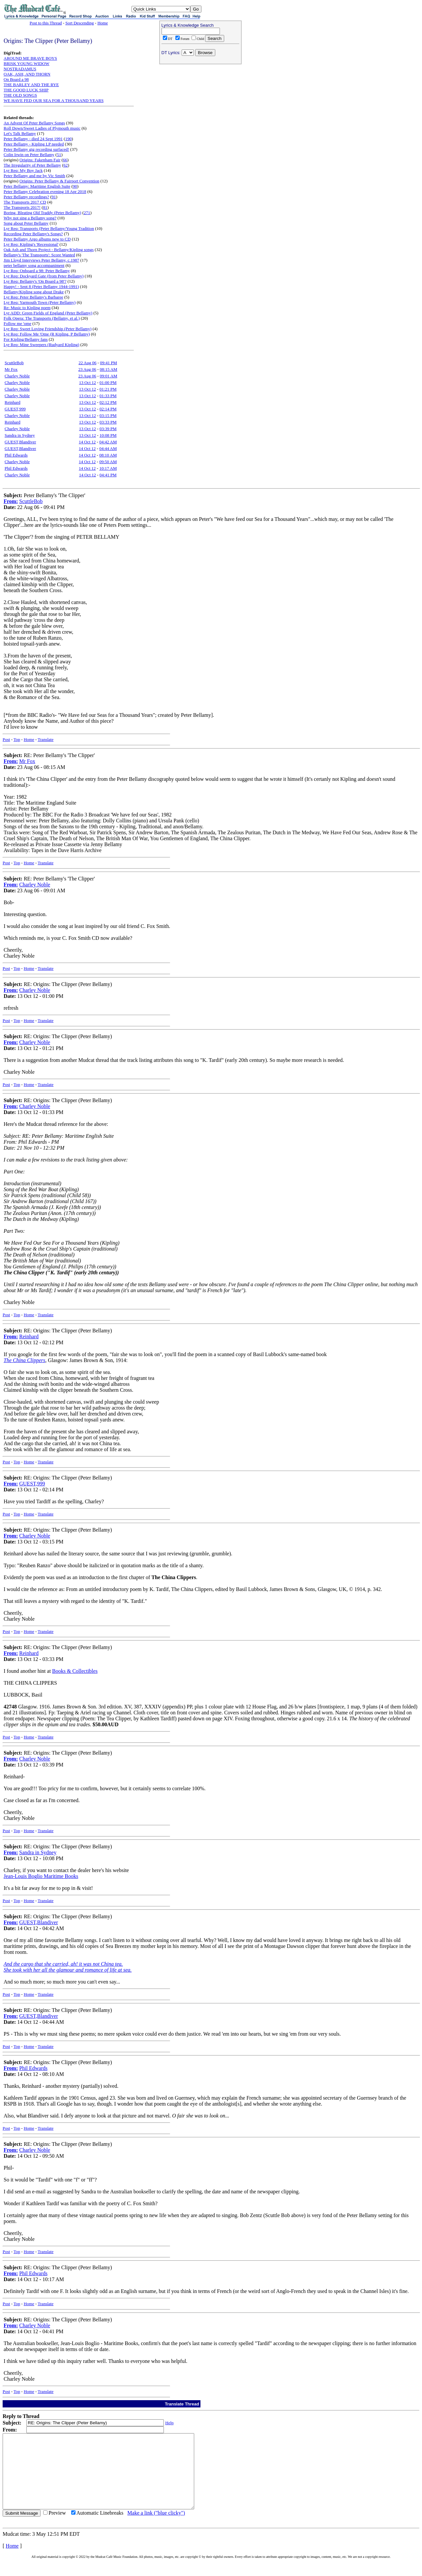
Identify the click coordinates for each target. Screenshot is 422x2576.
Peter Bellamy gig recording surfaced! (36, 149)
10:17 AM (108, 468)
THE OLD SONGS (20, 95)
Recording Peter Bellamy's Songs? (33, 233)
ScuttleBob (14, 362)
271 (87, 212)
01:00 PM (108, 382)
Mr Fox (11, 369)
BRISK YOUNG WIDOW (26, 63)
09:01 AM (108, 375)
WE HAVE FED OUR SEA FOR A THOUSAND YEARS (54, 100)
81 (45, 207)
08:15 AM (108, 369)
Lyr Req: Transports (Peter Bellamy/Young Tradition (49, 228)
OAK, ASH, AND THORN (27, 74)
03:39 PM (108, 428)
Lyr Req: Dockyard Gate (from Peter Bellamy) (44, 275)
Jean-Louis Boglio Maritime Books (41, 1876)
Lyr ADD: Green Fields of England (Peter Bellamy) (48, 312)
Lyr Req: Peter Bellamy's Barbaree (33, 297)
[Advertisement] (200, 109)
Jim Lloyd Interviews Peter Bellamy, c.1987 (41, 260)
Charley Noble (17, 375)
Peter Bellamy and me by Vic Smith (34, 175)
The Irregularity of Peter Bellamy (32, 165)
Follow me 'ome (17, 323)
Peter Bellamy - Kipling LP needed (34, 144)
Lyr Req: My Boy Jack (23, 170)
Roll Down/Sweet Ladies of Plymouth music (42, 128)
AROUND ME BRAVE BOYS (30, 58)
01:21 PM (108, 389)
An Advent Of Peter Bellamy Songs (34, 122)
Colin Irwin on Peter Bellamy (29, 154)
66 (65, 159)
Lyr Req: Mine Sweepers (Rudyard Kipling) (41, 344)
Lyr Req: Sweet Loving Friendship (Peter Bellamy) (47, 328)
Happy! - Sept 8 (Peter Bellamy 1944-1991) (41, 286)
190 (68, 138)
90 (75, 186)
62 (66, 165)
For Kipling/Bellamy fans (26, 339)
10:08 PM (108, 435)
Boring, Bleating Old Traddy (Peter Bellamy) (42, 212)
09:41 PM (108, 362)
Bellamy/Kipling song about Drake (34, 291)
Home (102, 22)
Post (6, 739)
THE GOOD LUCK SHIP (26, 89)
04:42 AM (108, 441)
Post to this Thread (46, 22)
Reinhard (12, 402)
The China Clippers (24, 1360)
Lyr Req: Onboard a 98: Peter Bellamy (37, 270)
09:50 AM (108, 461)
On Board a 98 (16, 79)
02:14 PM (108, 408)
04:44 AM (108, 448)
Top (17, 739)
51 (59, 154)
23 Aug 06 (87, 369)
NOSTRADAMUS (20, 68)
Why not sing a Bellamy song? (30, 217)
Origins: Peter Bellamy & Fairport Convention (59, 180)
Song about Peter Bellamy (26, 223)
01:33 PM (108, 395)
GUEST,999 (15, 408)
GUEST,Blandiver (20, 441)
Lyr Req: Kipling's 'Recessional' (31, 244)
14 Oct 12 (87, 441)
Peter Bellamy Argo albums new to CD (37, 239)
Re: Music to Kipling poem (27, 307)
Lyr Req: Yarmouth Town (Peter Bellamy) (39, 302)
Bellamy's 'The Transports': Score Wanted (39, 254)
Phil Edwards (16, 455)
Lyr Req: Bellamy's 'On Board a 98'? (35, 281)
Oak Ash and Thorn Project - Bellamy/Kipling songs (49, 249)
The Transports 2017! (22, 207)
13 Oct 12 (87, 382)
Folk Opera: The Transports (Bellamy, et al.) (42, 318)
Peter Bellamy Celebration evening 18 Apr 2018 (45, 191)
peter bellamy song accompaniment (34, 265)
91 (54, 196)
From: (11, 501)
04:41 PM (108, 474)
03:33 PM (108, 422)
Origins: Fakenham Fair (39, 159)
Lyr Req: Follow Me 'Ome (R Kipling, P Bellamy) (47, 334)
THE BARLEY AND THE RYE (31, 84)
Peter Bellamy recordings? (26, 196)
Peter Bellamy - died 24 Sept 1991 (33, 138)
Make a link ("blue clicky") (156, 2527)
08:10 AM (108, 455)
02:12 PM (108, 402)
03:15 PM (108, 415)
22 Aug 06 (87, 362)
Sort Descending (79, 22)
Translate (45, 739)
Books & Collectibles (75, 1671)
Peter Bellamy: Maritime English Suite (37, 186)
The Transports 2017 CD (25, 202)
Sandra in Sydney (20, 435)
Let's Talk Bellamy (20, 133)
